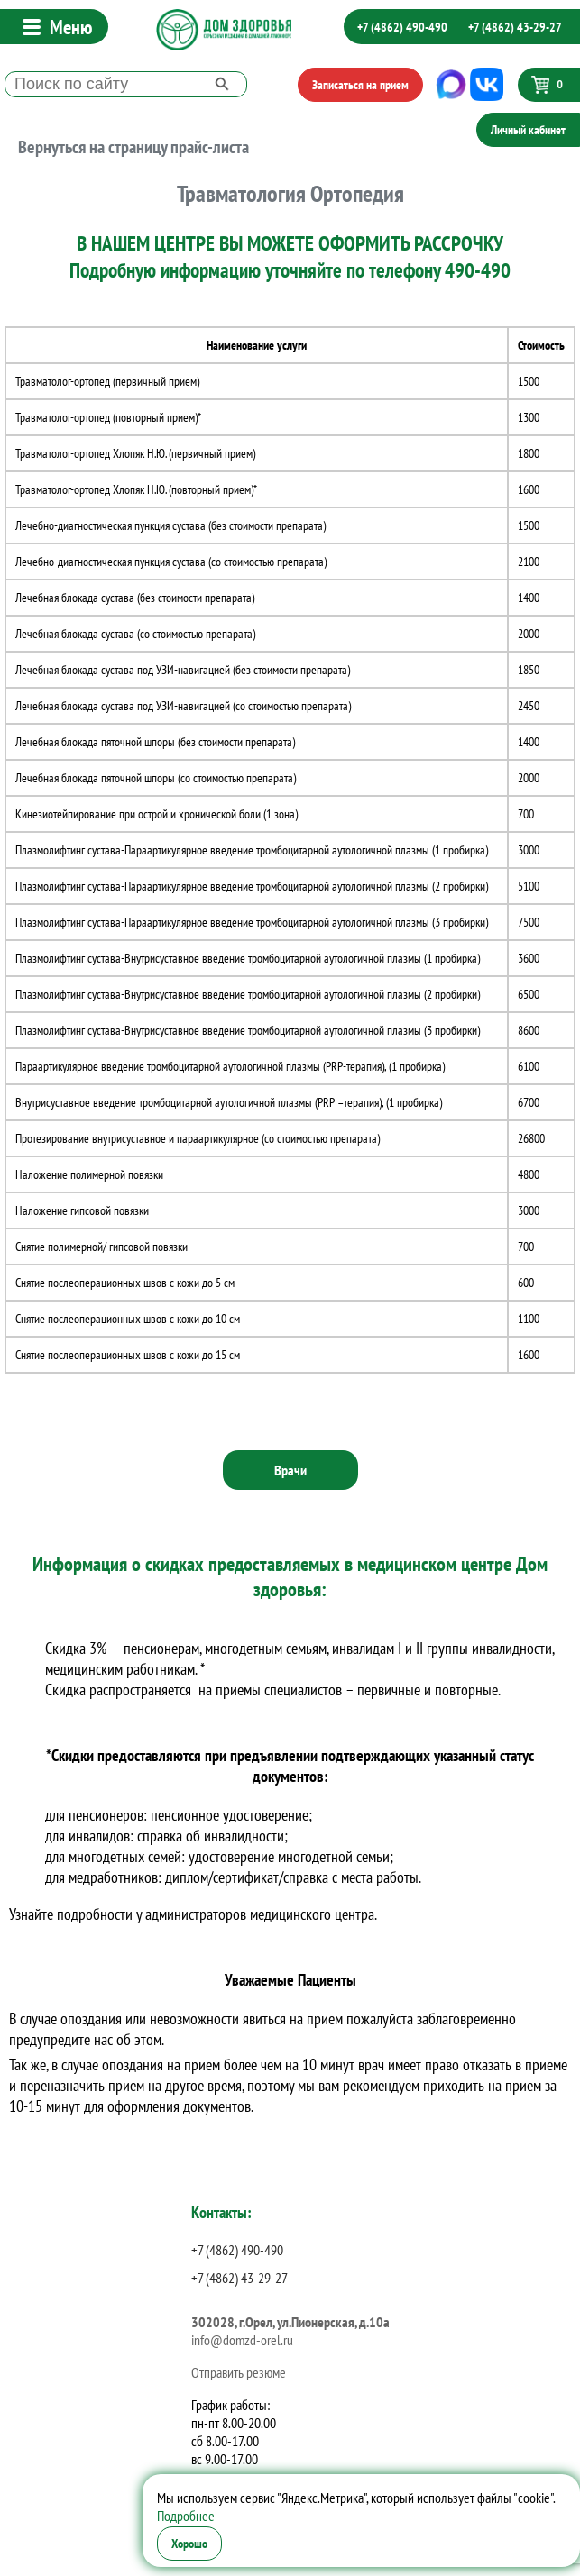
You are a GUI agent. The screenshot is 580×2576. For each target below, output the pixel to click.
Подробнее (186, 2516)
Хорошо (189, 2543)
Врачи (290, 1470)
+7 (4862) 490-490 (402, 27)
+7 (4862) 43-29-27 (515, 27)
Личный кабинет (528, 130)
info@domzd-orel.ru (242, 2340)
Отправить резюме (238, 2372)
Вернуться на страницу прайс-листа (133, 147)
